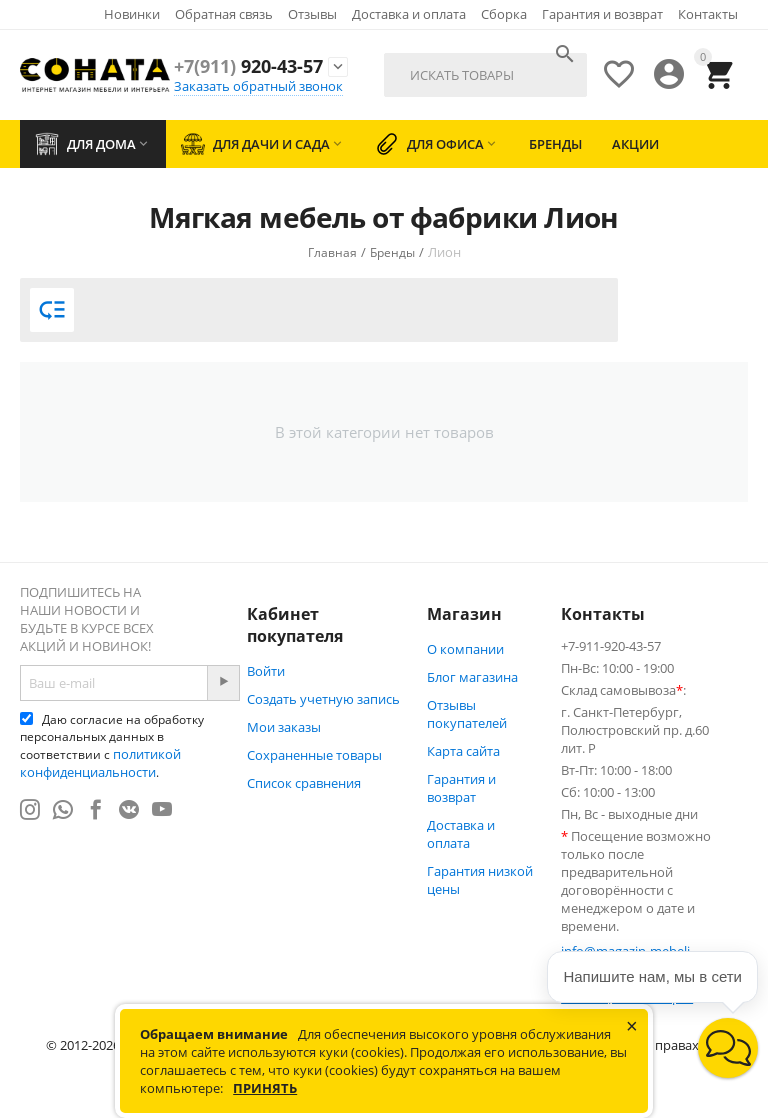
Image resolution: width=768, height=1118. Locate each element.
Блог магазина (472, 677)
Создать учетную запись (323, 699)
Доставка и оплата (409, 14)
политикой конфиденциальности (100, 763)
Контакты (708, 14)
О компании (465, 649)
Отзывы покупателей (467, 714)
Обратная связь (224, 14)
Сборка (504, 14)
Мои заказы (284, 727)
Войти (266, 671)
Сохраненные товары (314, 755)
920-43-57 (248, 67)
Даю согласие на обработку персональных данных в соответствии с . (112, 746)
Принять (265, 1088)
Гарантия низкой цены (480, 880)
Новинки (132, 14)
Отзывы (312, 14)
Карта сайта (463, 751)
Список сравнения (304, 783)
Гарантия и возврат (602, 14)
